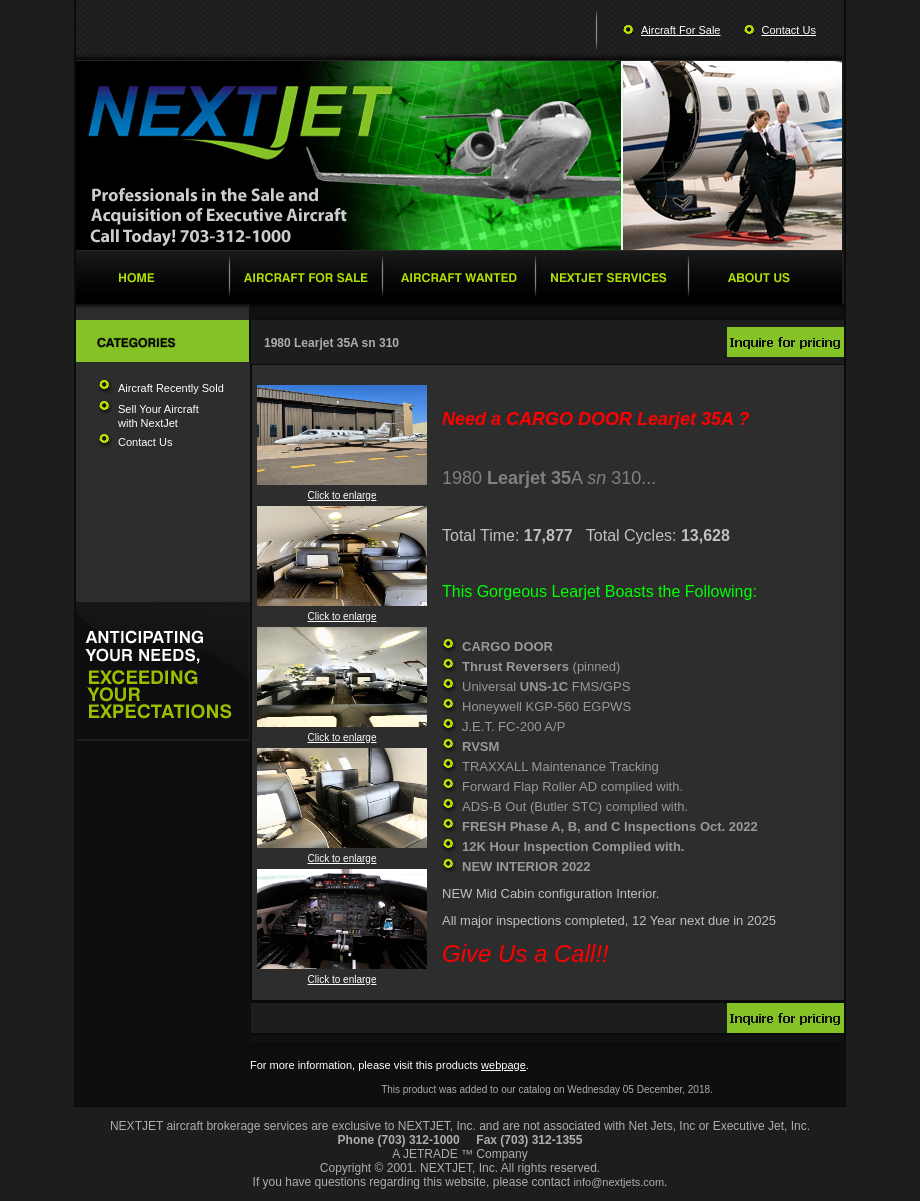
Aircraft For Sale (680, 30)
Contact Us (789, 30)
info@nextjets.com (618, 1182)
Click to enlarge (342, 491)
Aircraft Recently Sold (171, 388)
